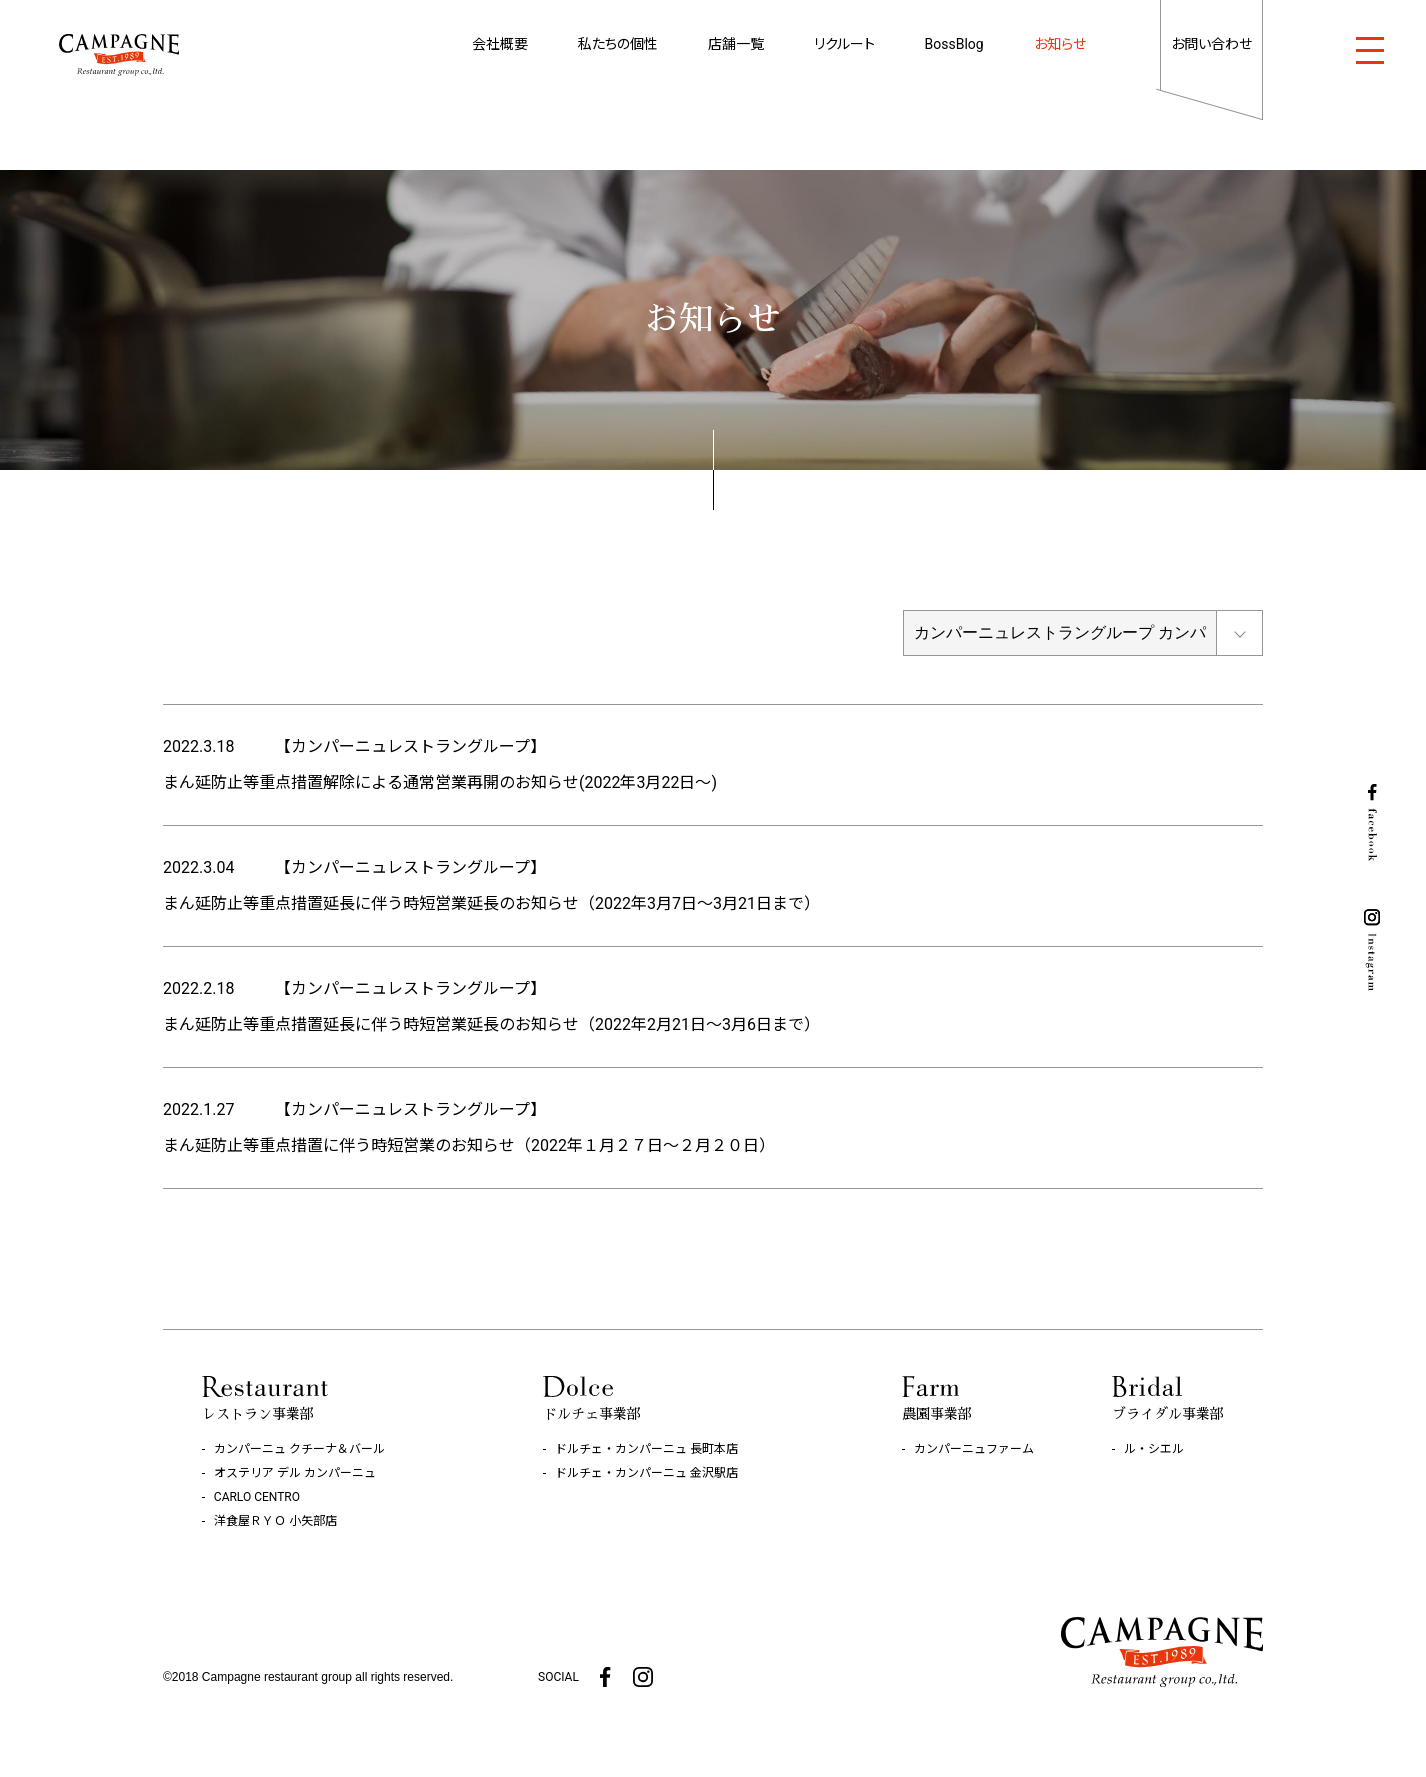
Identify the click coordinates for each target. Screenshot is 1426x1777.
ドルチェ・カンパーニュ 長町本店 (646, 1449)
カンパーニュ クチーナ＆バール (299, 1449)
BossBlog (954, 44)
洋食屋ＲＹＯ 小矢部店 (275, 1521)
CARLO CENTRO (257, 1497)
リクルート (844, 44)
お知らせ (1060, 44)
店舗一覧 (736, 44)
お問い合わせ (1211, 44)
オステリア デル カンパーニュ (295, 1473)
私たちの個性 (618, 44)
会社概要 (500, 44)
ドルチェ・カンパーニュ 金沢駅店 (646, 1473)
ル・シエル (1154, 1449)
